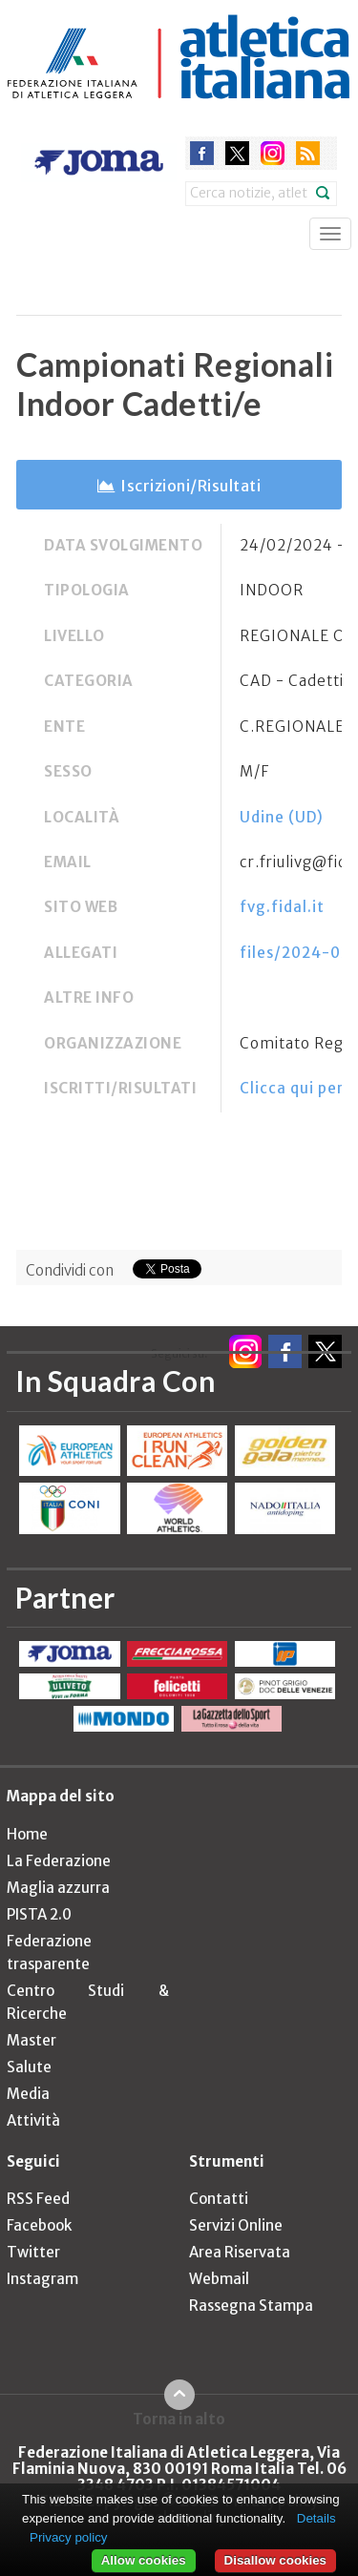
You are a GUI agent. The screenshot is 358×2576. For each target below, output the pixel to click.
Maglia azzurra (58, 1888)
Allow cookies (143, 2560)
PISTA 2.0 (39, 1914)
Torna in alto (179, 2418)
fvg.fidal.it (282, 907)
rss (308, 153)
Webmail (219, 2279)
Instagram (42, 2279)
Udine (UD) (282, 817)
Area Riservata (239, 2252)
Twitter (33, 2252)
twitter (237, 153)
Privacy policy (68, 2537)
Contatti (218, 2199)
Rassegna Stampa (251, 2305)
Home (27, 1834)
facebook (202, 153)
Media (28, 2094)
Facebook (39, 2225)
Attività (33, 2120)
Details (316, 2518)
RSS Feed (38, 2199)
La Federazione (59, 1861)
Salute (29, 2067)
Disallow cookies (275, 2560)
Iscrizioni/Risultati (190, 485)
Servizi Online (236, 2225)
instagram (272, 153)
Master (31, 2040)
